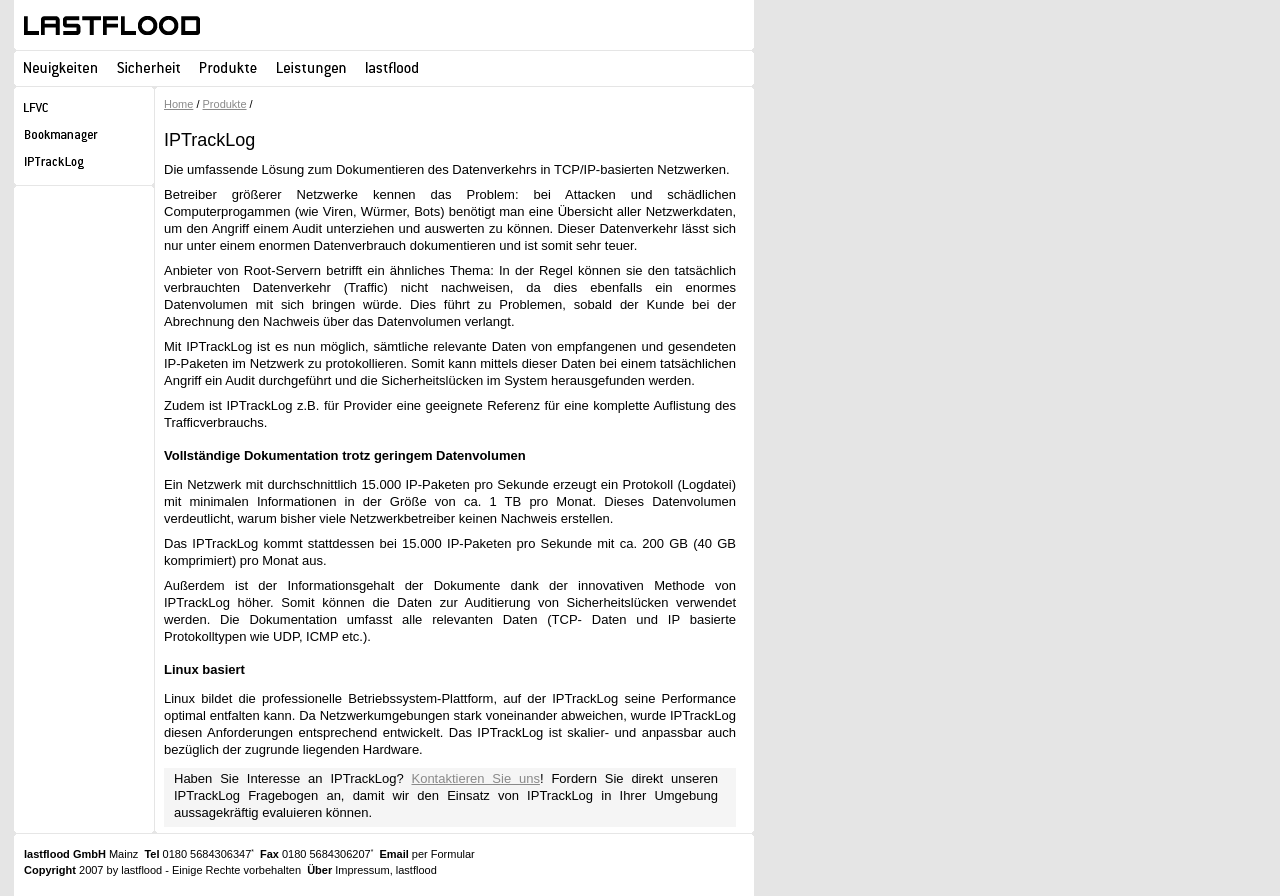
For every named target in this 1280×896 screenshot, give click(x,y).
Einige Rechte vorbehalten (236, 870)
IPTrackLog (84, 164)
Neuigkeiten (60, 67)
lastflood (112, 25)
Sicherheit (148, 67)
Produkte (228, 67)
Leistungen (311, 67)
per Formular (443, 854)
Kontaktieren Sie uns (475, 778)
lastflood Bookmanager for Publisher (84, 137)
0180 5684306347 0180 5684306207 (258, 854)
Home (178, 104)
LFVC (84, 110)
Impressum (362, 870)
